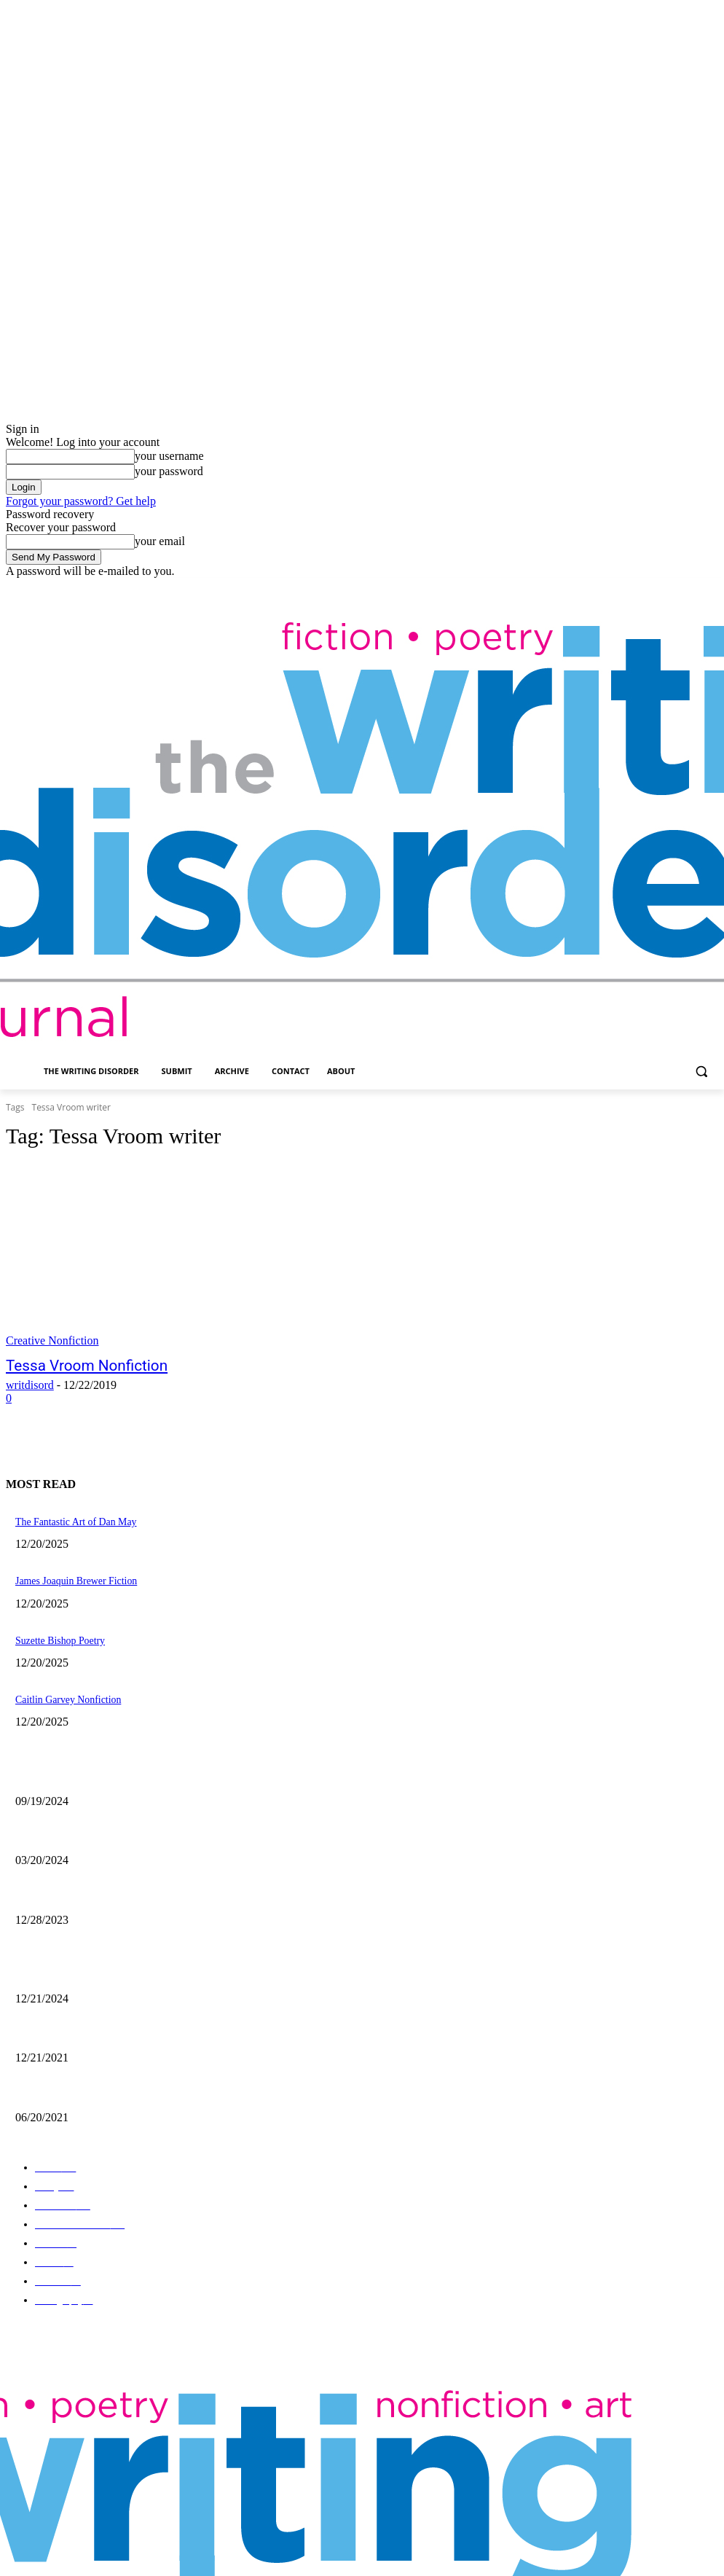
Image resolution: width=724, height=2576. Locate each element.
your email (160, 541)
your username (169, 456)
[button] (701, 1071)
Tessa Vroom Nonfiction (72, 1365)
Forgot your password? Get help (81, 501)
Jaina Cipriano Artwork (56, 1768)
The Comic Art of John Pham (66, 1960)
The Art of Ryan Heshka (58, 2075)
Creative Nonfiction (52, 1340)
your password (169, 471)
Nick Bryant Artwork (52, 2017)
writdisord (30, 1383)
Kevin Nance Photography (61, 1883)
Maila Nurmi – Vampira (57, 1825)
